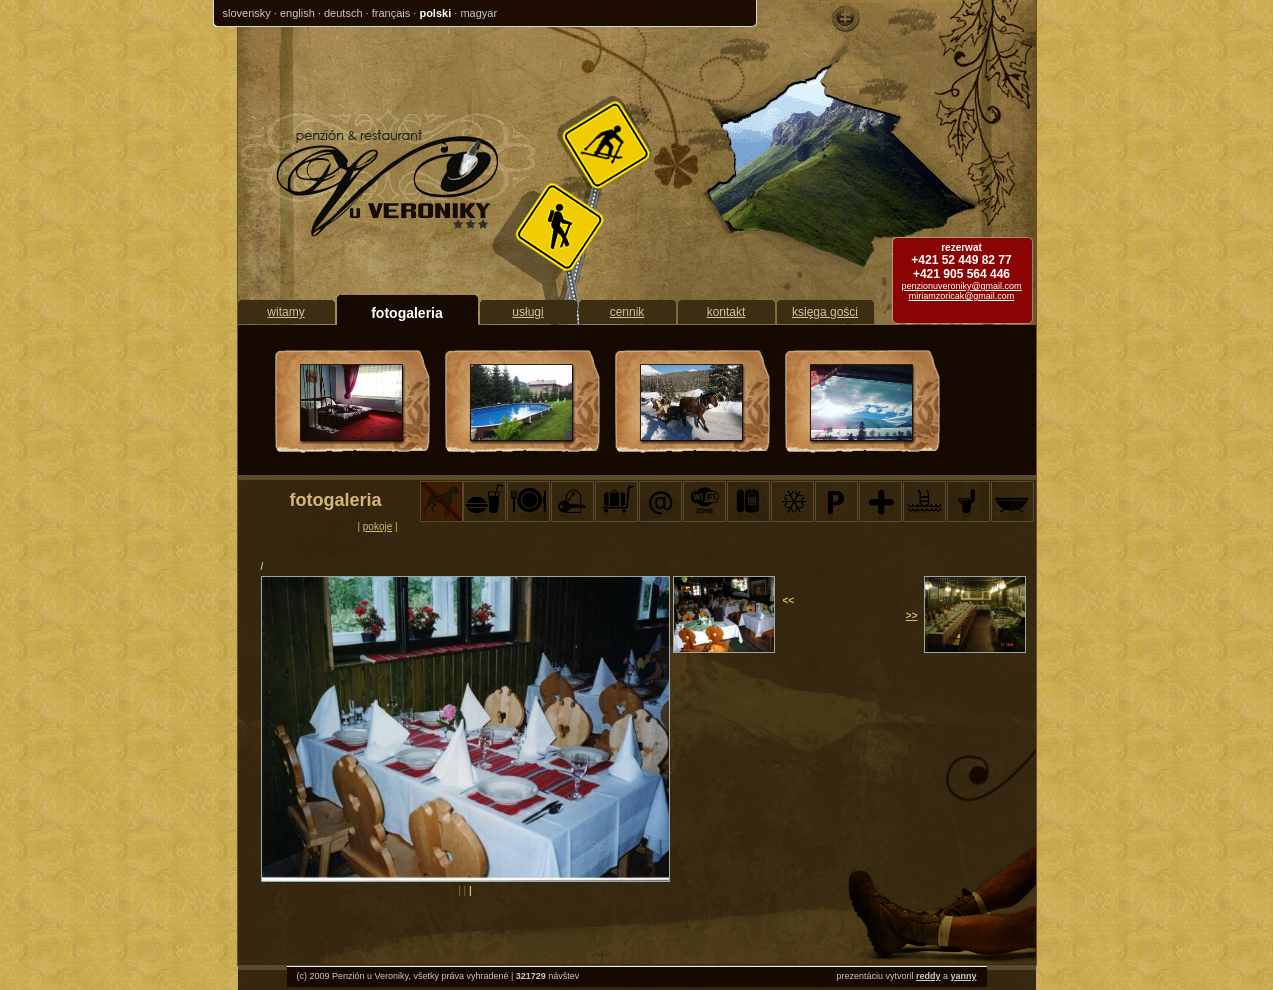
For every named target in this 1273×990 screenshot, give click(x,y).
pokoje (377, 526)
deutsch (343, 13)
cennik (627, 312)
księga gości (825, 312)
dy (935, 976)
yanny (963, 976)
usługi (527, 312)
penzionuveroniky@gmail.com (961, 286)
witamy (285, 312)
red (923, 976)
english (297, 13)
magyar (478, 13)
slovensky (247, 13)
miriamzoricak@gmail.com (962, 296)
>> (912, 615)
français (391, 13)
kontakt (726, 312)
